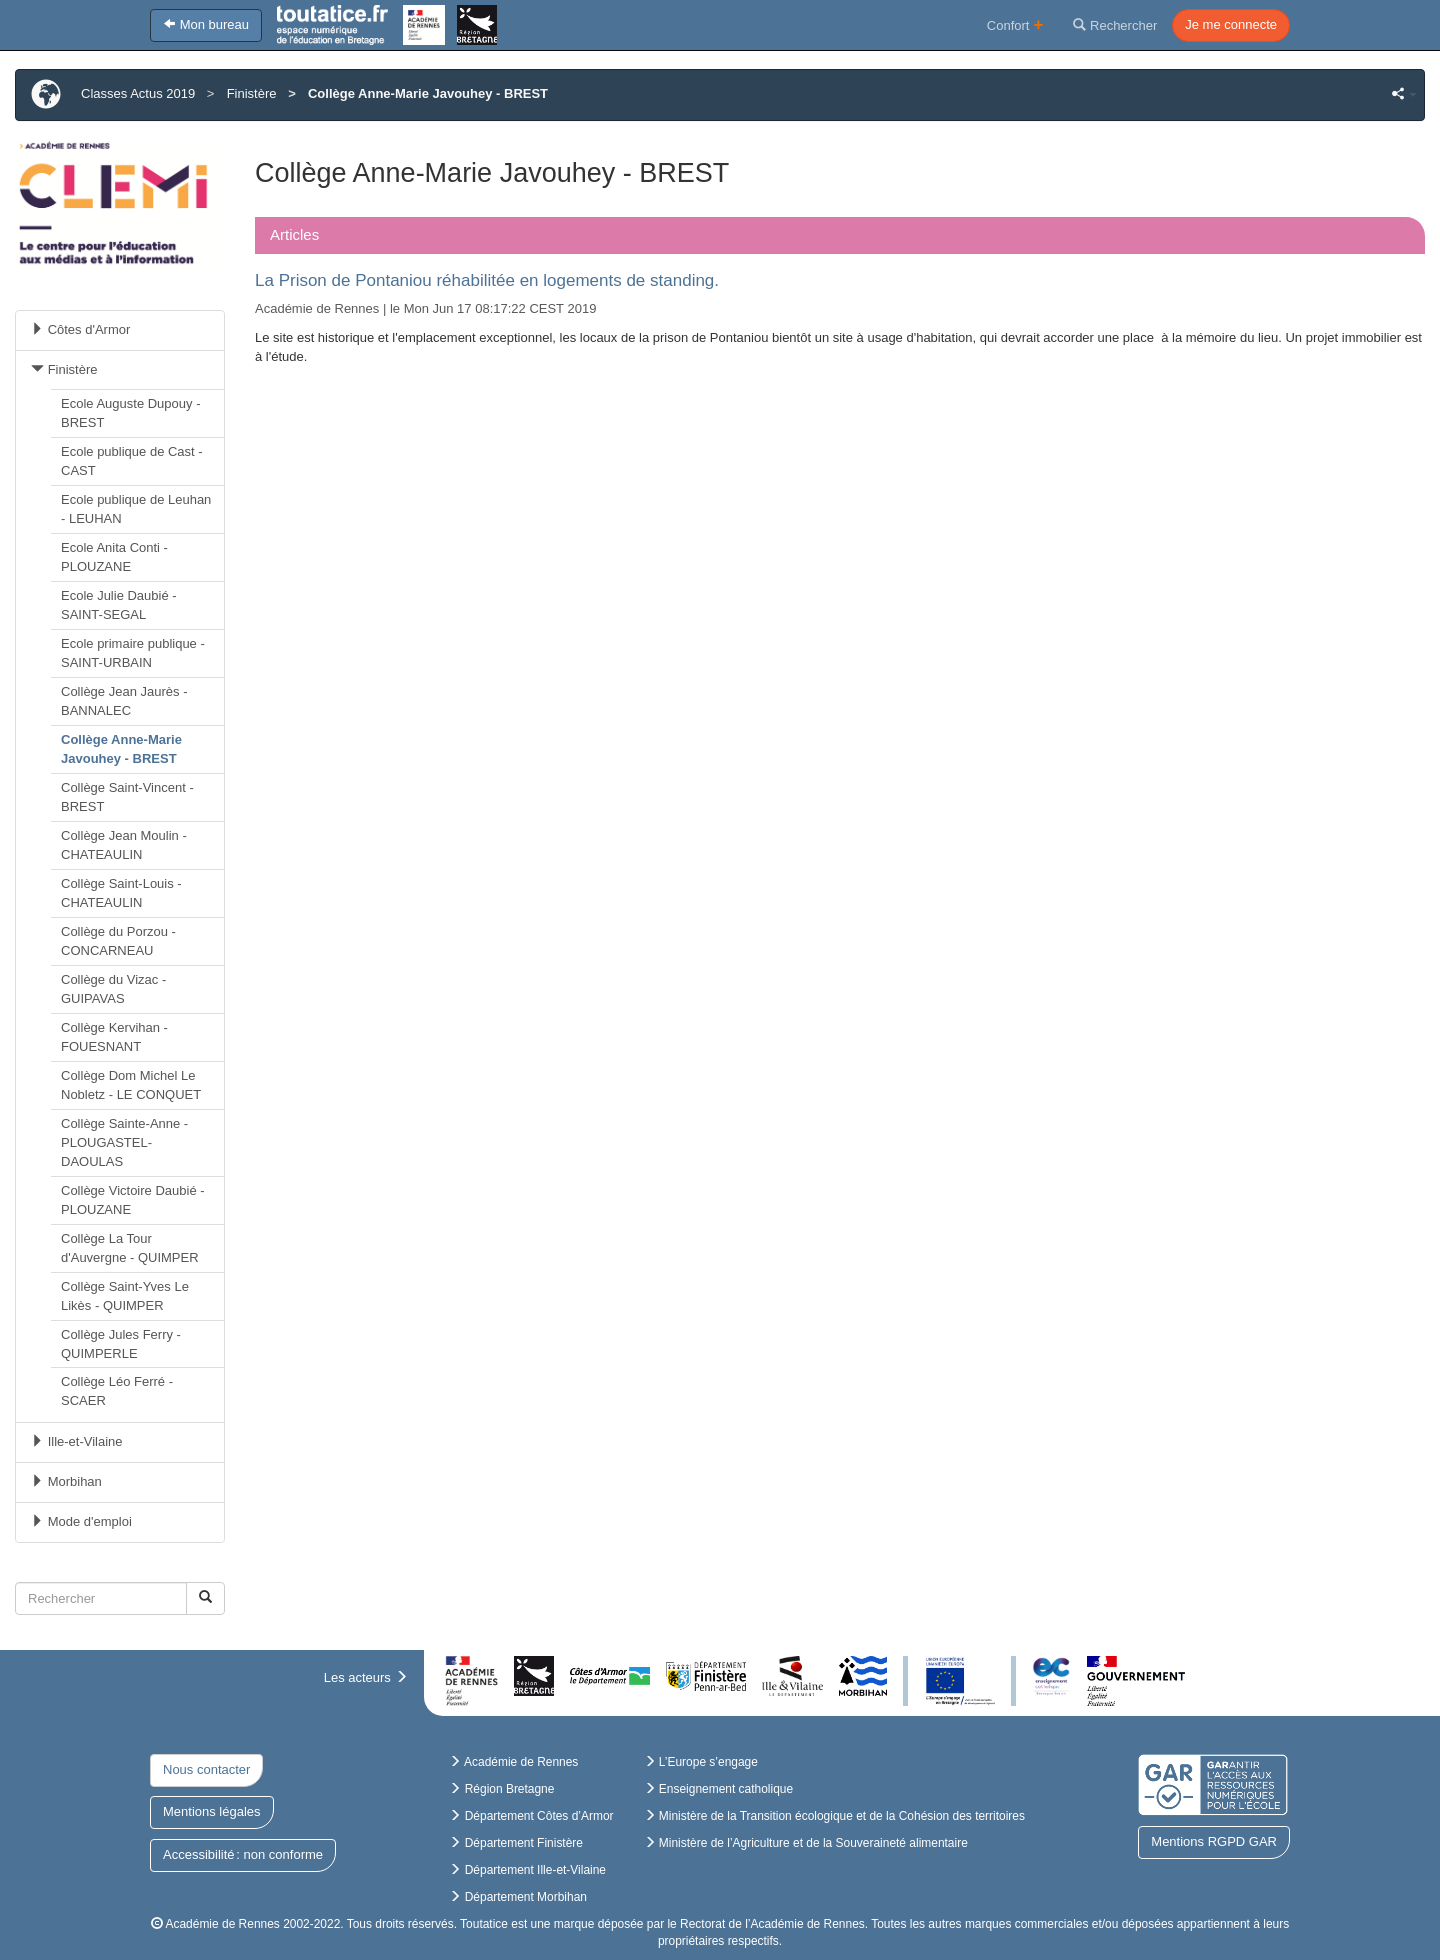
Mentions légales (212, 1811)
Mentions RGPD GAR (1214, 1841)
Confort (1015, 24)
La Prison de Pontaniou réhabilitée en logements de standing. (487, 280)
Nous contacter (206, 1769)
